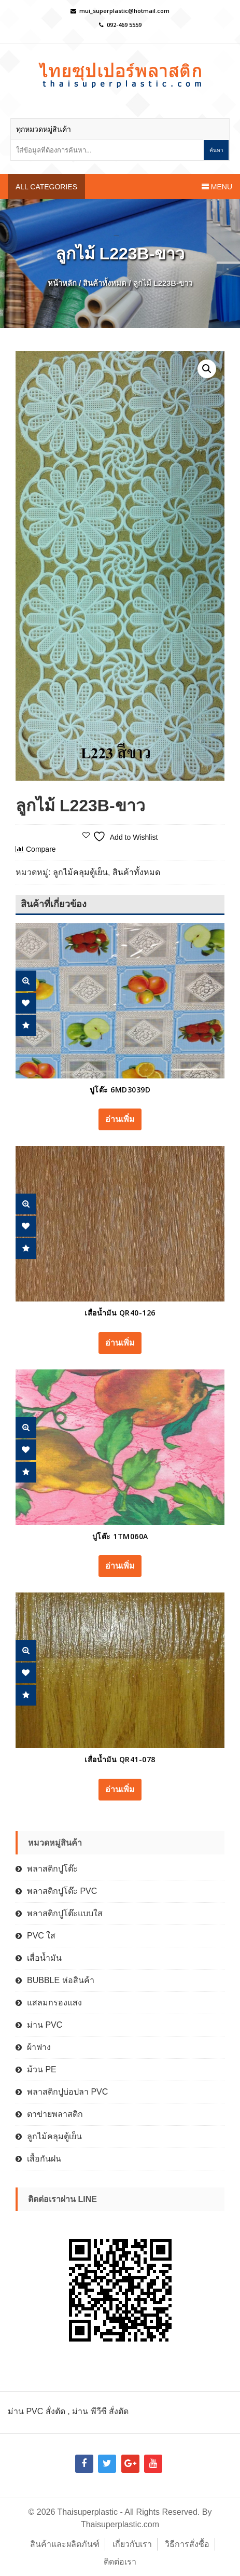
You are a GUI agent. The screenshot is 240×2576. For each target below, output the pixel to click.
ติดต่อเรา (120, 2561)
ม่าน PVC (44, 2024)
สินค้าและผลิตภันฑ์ (65, 2544)
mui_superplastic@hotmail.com (124, 11)
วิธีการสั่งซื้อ (187, 2544)
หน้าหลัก (62, 283)
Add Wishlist (26, 1003)
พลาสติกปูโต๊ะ (52, 1868)
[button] (206, 368)
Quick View (26, 981)
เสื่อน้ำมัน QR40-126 (120, 1313)
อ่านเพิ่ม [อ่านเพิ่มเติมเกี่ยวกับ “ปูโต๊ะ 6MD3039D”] (120, 1119)
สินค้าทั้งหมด (104, 283)
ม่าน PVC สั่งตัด (36, 2411)
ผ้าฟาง (39, 2047)
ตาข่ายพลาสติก (55, 2114)
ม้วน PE (42, 2069)
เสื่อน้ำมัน (44, 1958)
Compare (26, 1025)
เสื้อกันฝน (44, 2158)
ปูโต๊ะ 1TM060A (120, 1536)
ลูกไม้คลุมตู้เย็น (80, 872)
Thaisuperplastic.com (120, 2524)
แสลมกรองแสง (54, 2002)
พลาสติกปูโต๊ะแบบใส (65, 1913)
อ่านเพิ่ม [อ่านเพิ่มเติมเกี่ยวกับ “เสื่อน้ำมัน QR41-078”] (120, 1789)
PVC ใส (41, 1935)
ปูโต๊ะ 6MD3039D (120, 1090)
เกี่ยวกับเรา (132, 2544)
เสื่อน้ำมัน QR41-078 (120, 1759)
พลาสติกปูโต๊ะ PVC (62, 1891)
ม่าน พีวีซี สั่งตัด (100, 2411)
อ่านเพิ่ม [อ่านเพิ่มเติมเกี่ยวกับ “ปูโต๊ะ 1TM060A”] (120, 1565)
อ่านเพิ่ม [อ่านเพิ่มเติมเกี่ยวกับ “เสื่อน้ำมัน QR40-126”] (120, 1342)
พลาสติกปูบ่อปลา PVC (67, 2091)
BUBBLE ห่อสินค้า (60, 1980)
